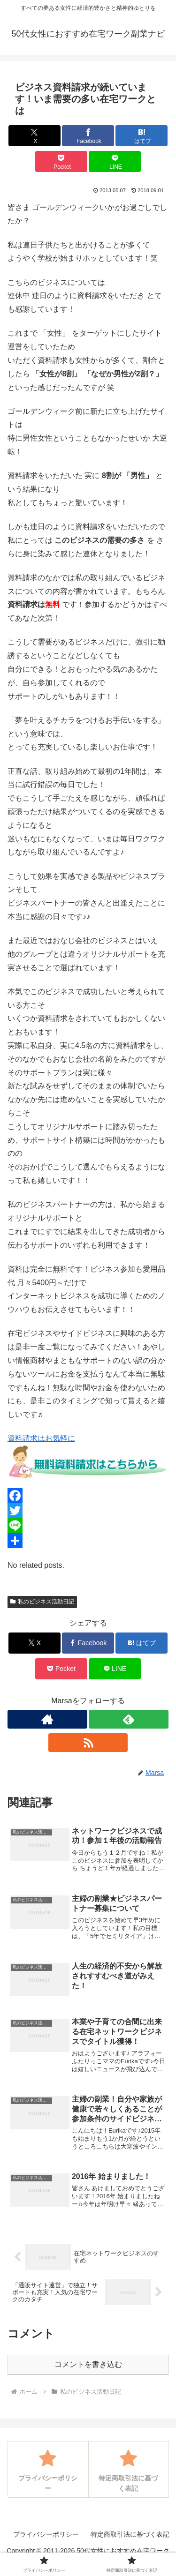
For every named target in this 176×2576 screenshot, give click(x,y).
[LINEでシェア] (115, 161)
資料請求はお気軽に (41, 1438)
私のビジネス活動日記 (42, 1601)
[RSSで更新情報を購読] (88, 1742)
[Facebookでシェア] (88, 135)
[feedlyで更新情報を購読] (128, 1719)
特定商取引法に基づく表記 (130, 2534)
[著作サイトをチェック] (47, 1719)
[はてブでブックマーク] (141, 135)
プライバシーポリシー (46, 2534)
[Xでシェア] (34, 135)
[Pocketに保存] (61, 161)
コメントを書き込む (88, 2364)
